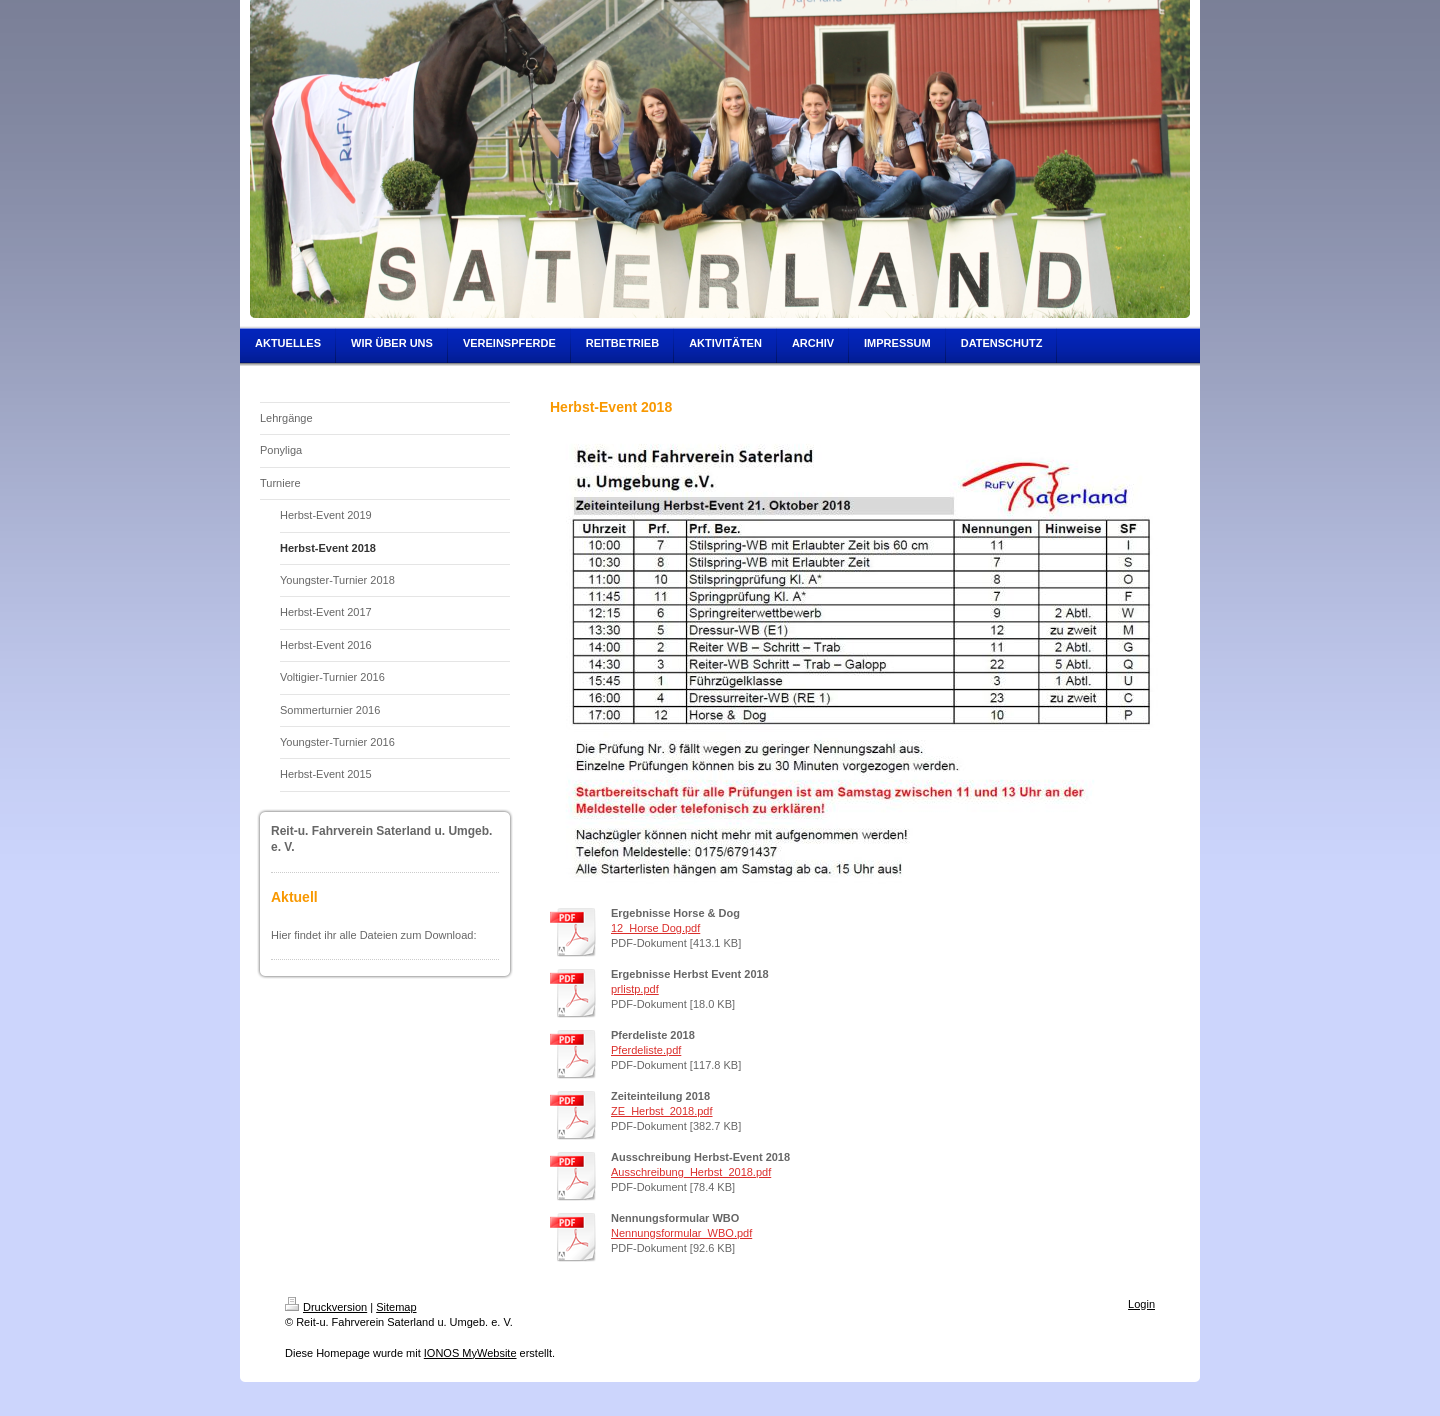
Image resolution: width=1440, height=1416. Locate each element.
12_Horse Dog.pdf (655, 928)
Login (1141, 1304)
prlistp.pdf (635, 989)
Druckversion (326, 1307)
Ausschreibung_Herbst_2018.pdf (691, 1172)
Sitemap (396, 1307)
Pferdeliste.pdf (646, 1050)
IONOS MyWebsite (470, 1353)
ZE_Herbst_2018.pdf (662, 1111)
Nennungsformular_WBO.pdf (681, 1233)
